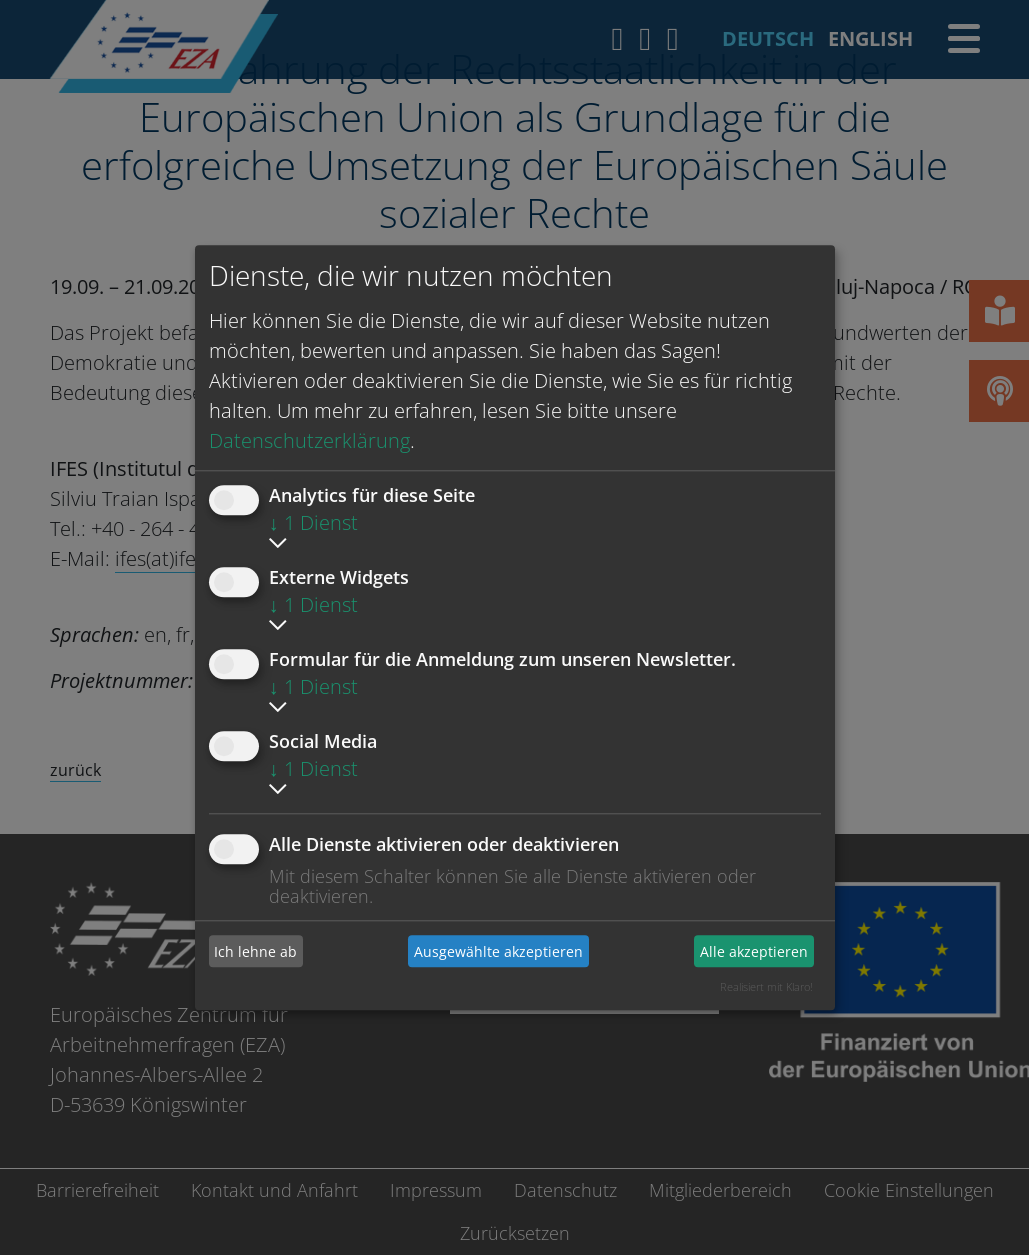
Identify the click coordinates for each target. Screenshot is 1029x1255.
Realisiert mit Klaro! (766, 986)
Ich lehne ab (255, 951)
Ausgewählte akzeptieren (498, 951)
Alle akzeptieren (754, 951)
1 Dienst (313, 522)
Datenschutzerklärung (309, 440)
